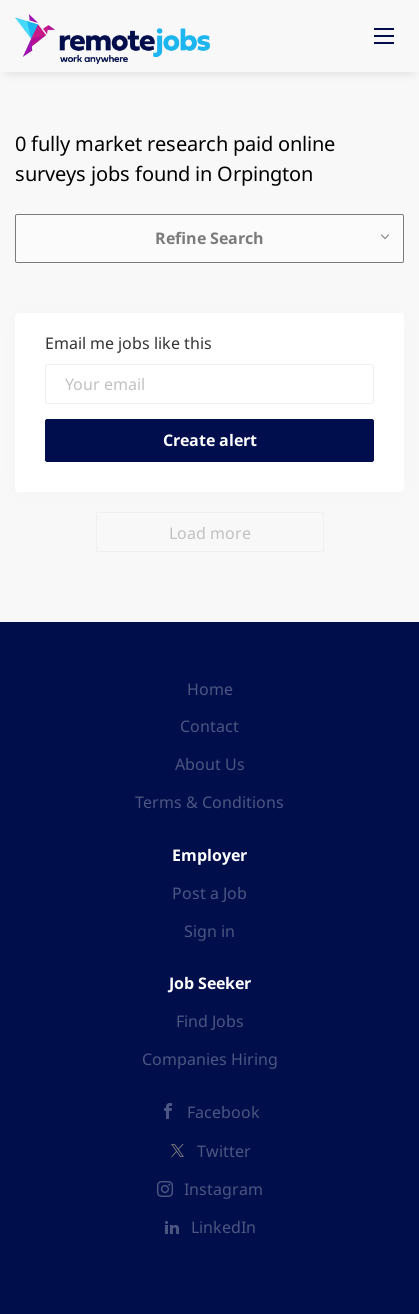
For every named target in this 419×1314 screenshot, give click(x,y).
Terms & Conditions (209, 802)
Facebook (223, 1112)
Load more (210, 533)
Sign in (209, 931)
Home (210, 689)
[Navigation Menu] (384, 36)
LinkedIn (223, 1227)
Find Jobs (210, 1021)
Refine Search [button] (209, 238)
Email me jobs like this (128, 343)
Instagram (223, 1189)
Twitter (224, 1151)
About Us (210, 764)
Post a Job (209, 893)
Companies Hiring (210, 1059)
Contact (209, 726)
